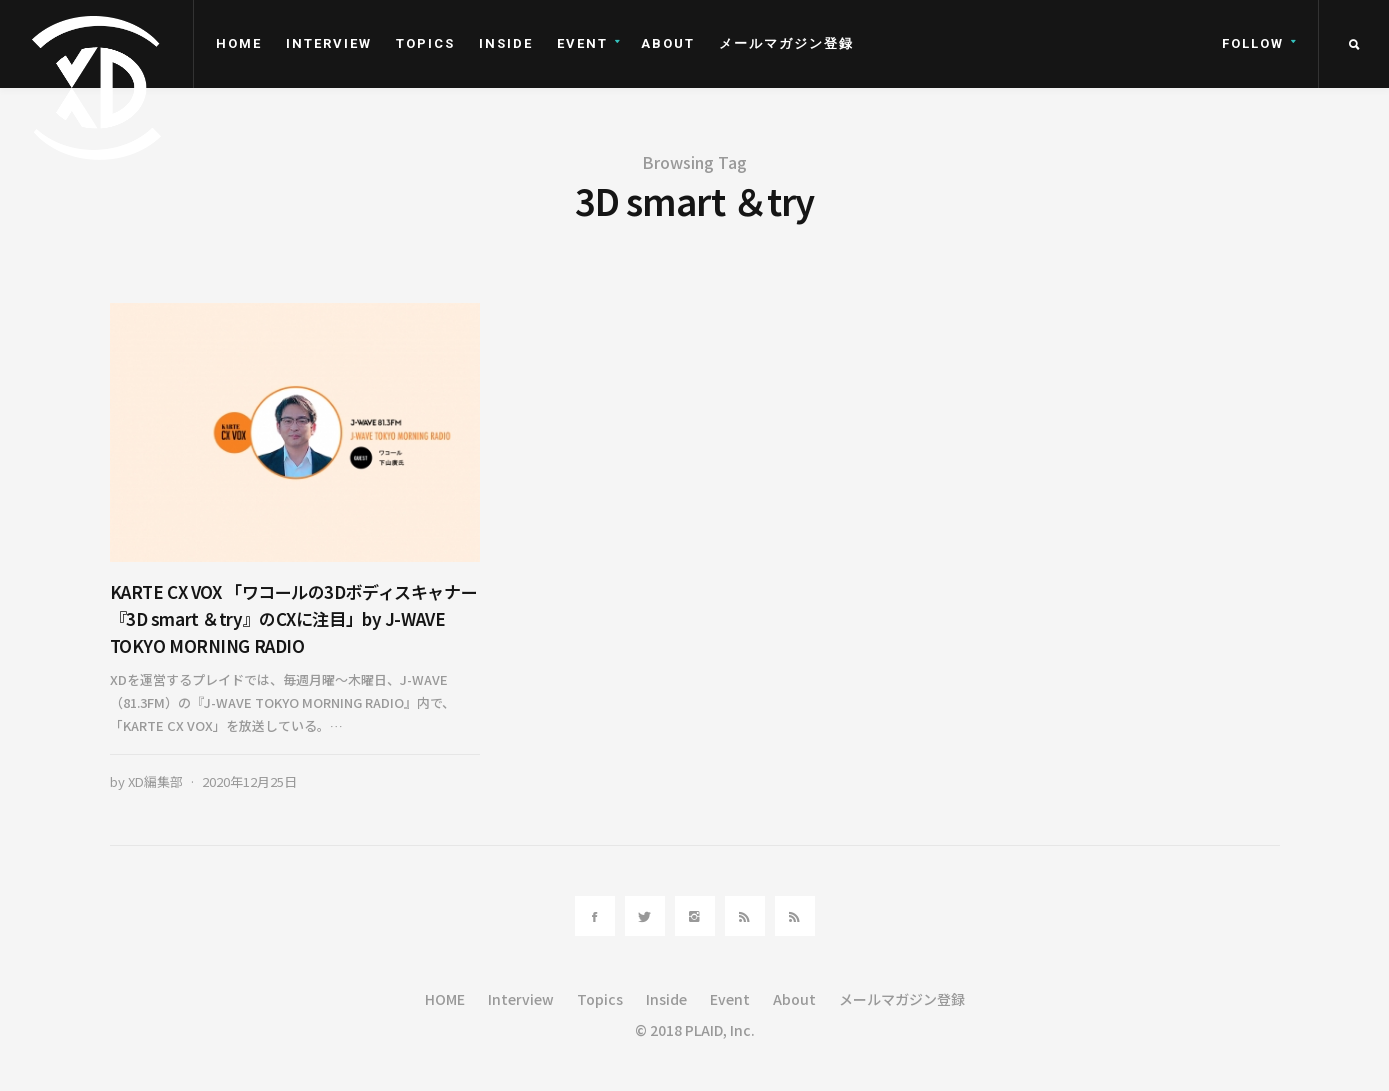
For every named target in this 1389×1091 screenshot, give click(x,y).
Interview (329, 43)
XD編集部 (155, 781)
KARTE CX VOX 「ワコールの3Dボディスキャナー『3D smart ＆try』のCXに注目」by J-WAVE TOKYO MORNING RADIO (294, 618)
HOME (239, 43)
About (668, 43)
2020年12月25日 (249, 781)
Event (582, 43)
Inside (506, 43)
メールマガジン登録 (786, 43)
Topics (425, 43)
